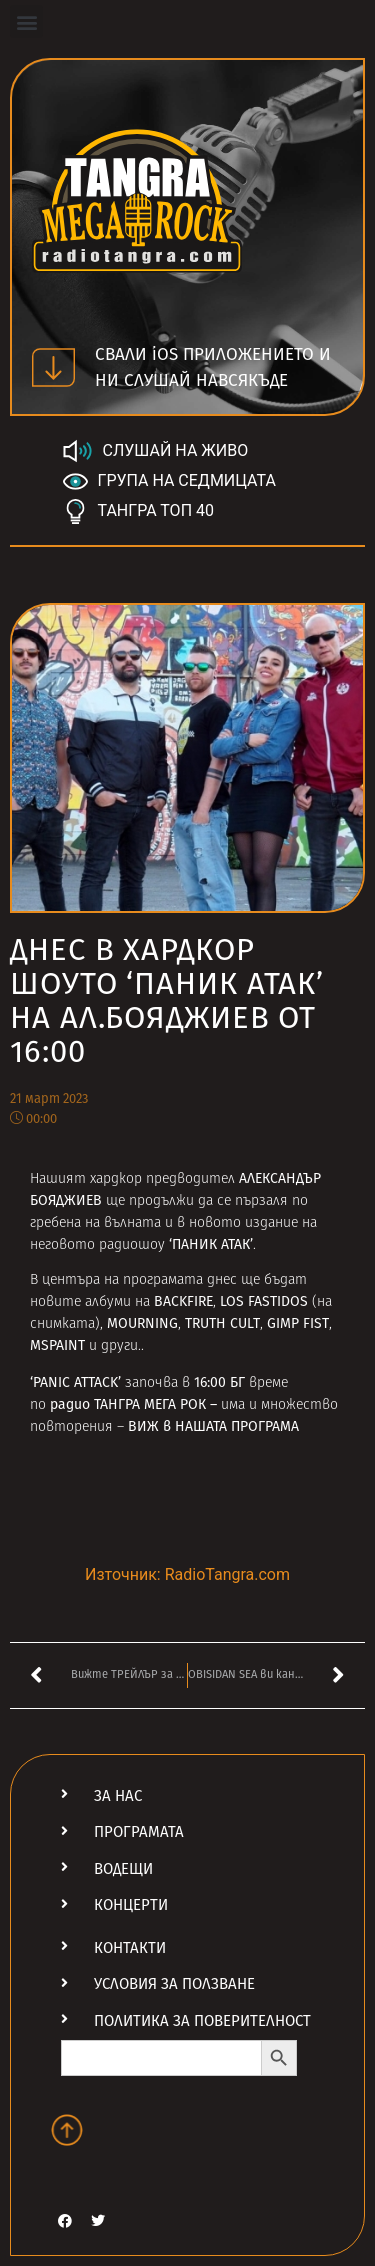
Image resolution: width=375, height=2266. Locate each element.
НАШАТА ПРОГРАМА (237, 1426)
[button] (26, 21)
